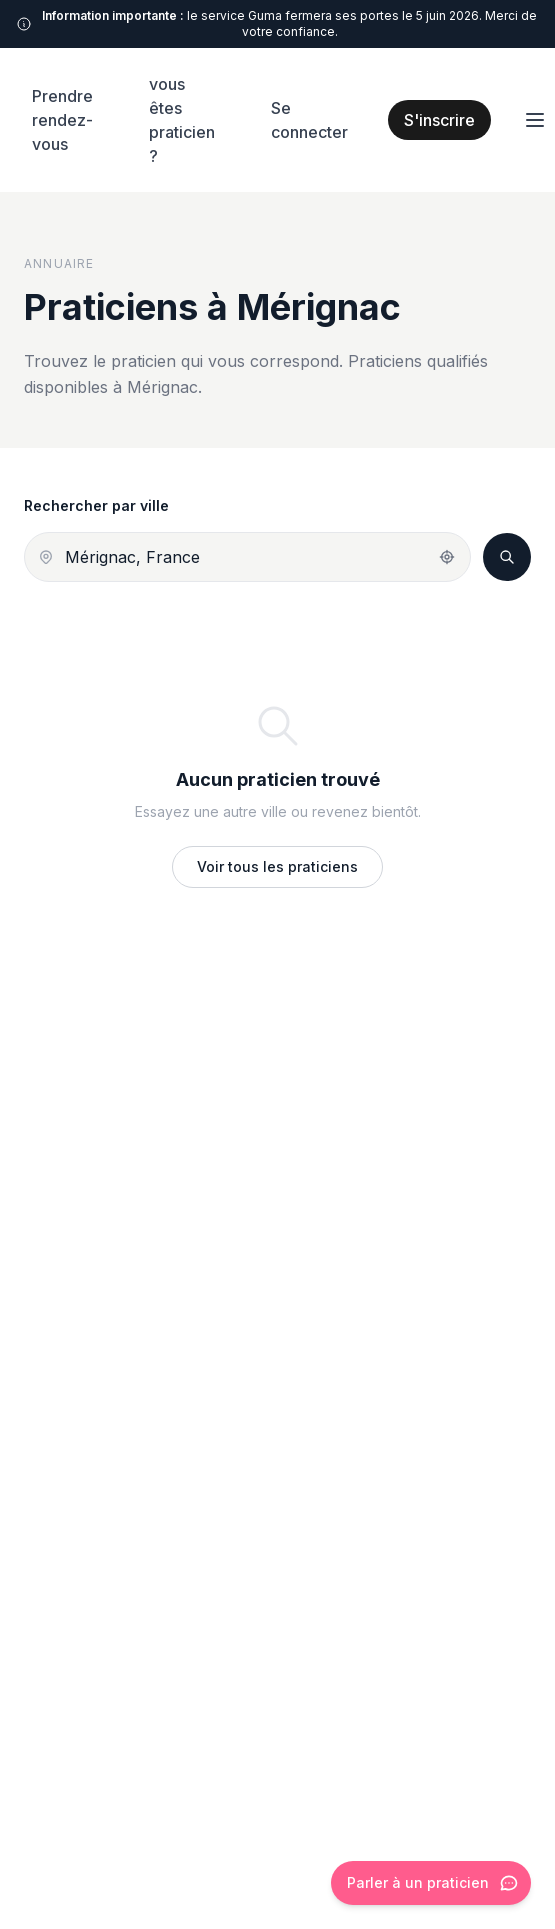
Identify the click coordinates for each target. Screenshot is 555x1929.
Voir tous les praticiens (277, 866)
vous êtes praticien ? (182, 120)
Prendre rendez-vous (62, 120)
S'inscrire (439, 120)
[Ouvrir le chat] (431, 1883)
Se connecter (309, 120)
